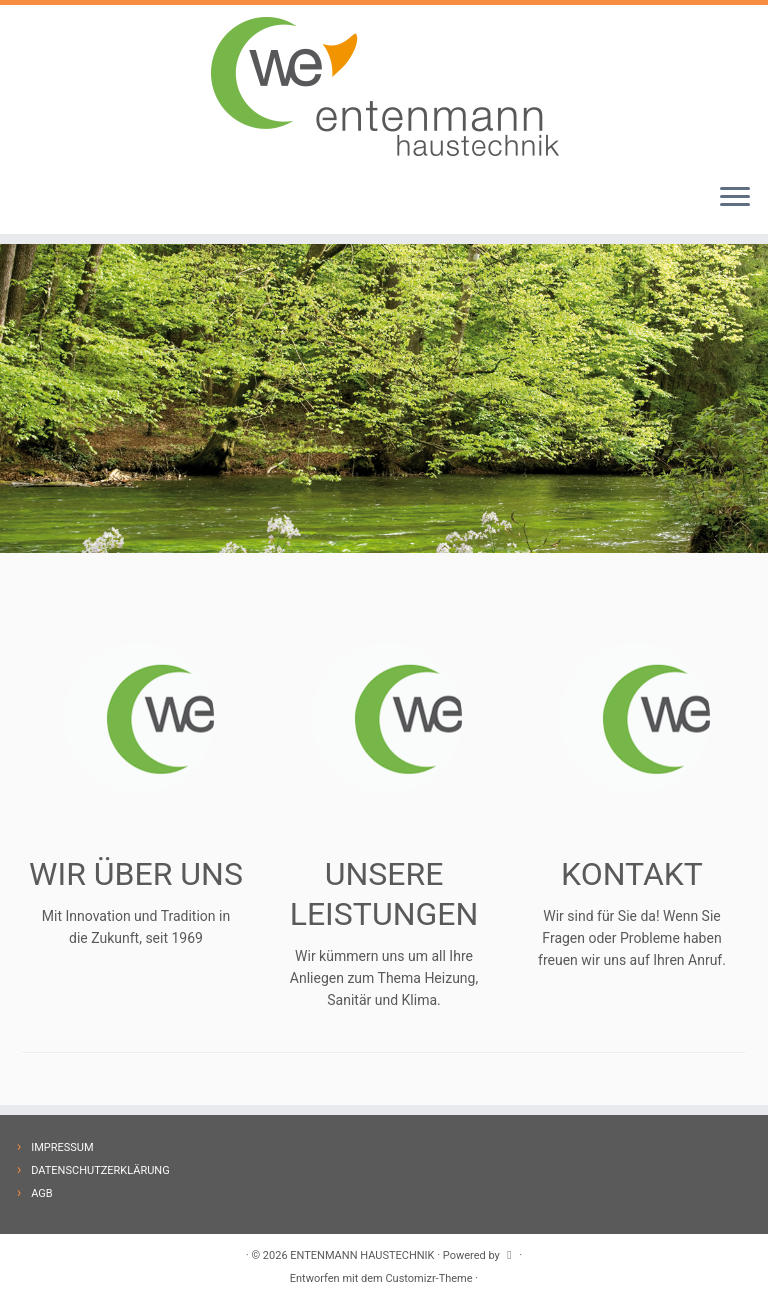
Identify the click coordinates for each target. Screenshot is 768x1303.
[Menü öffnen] (735, 198)
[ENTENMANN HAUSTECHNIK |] (384, 86)
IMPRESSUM (62, 1147)
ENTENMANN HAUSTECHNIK (362, 1255)
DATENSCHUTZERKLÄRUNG (100, 1170)
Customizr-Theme (428, 1278)
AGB (41, 1193)
